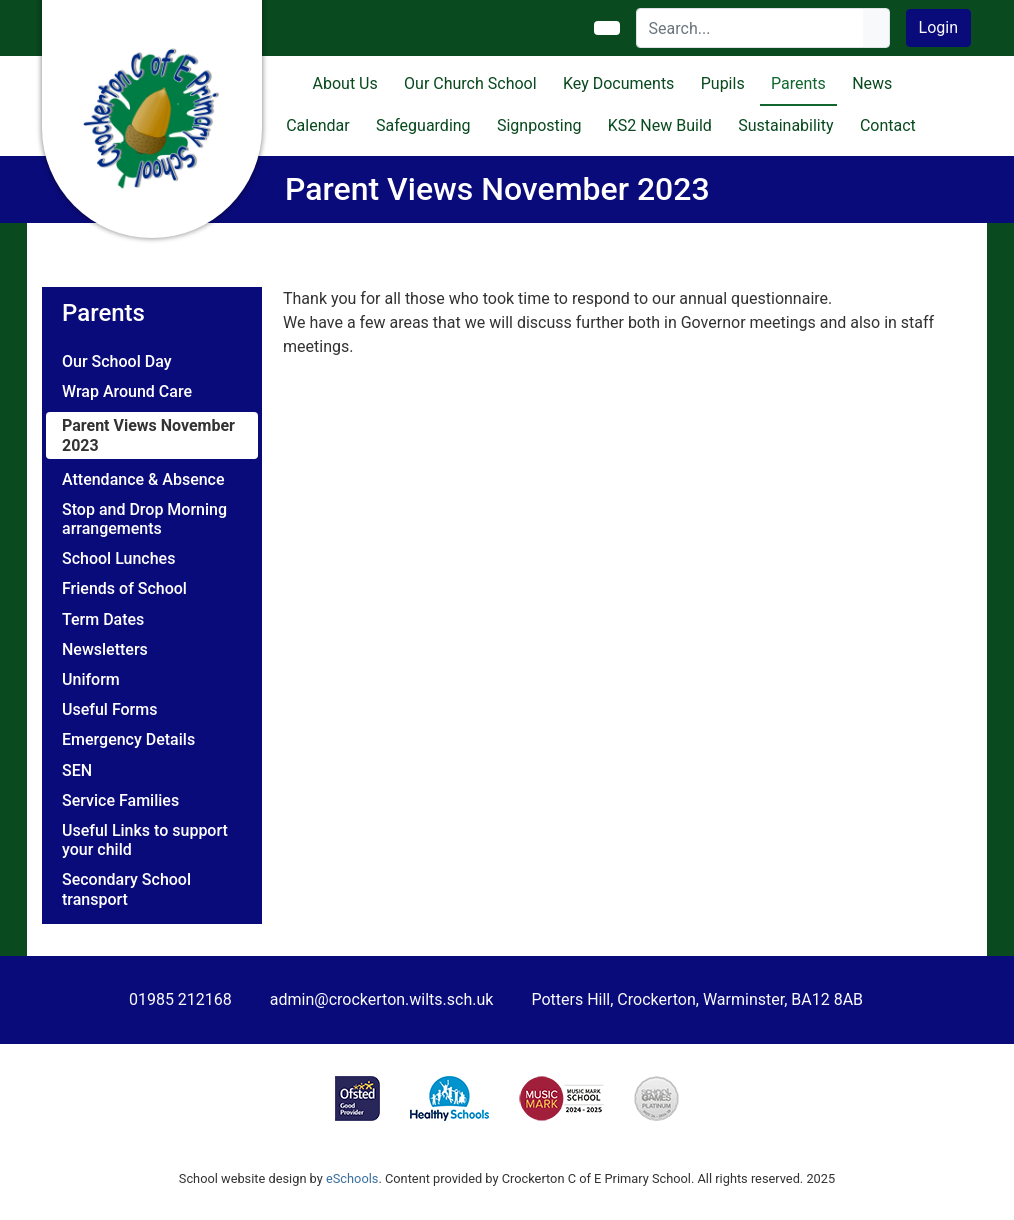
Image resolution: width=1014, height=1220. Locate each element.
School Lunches (118, 558)
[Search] (750, 28)
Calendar (317, 125)
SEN (77, 770)
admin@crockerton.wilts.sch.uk (382, 999)
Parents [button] (798, 83)
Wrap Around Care (127, 391)
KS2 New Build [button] (660, 125)
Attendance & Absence (143, 479)
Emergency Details (128, 739)
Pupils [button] (723, 83)
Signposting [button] (539, 125)
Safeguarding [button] (423, 125)
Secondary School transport (126, 889)
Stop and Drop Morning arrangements (144, 519)
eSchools (352, 1178)
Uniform (91, 679)
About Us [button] (345, 83)
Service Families (120, 800)
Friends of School (124, 588)
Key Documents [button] (618, 83)
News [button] (872, 83)
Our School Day (116, 361)
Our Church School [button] (470, 83)
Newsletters (105, 649)
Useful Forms (109, 709)
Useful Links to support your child (145, 840)
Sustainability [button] (785, 125)
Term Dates (103, 619)
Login (938, 27)
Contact (888, 125)
